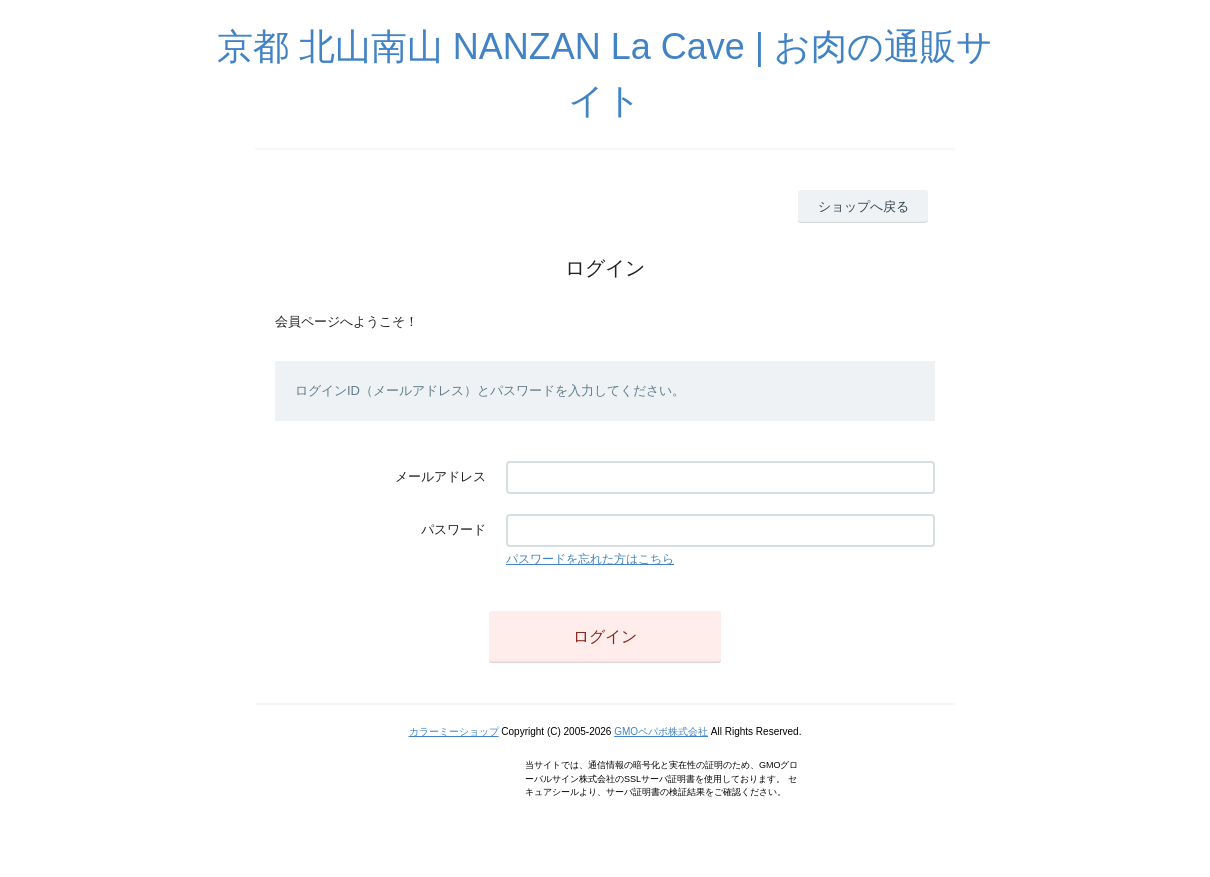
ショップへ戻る (863, 206)
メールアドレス (440, 476)
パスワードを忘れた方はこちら (590, 559)
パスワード (453, 529)
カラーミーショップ (454, 731)
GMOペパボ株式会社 (661, 731)
